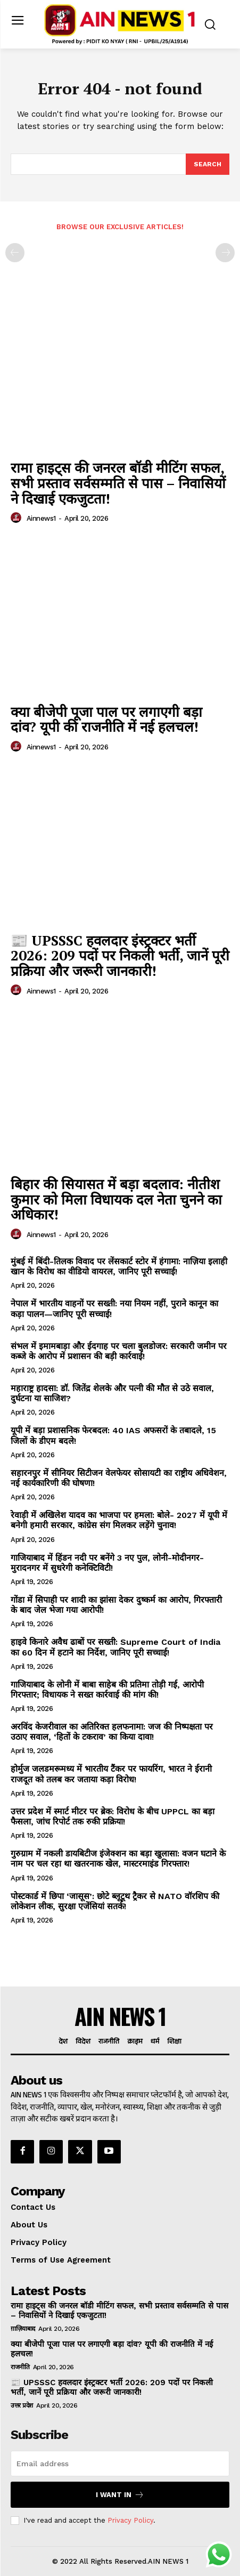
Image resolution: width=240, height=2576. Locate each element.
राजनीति (20, 2367)
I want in (120, 2495)
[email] (120, 2463)
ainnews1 (41, 518)
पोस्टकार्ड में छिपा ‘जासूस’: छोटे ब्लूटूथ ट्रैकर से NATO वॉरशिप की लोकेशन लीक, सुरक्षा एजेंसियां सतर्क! (115, 1901)
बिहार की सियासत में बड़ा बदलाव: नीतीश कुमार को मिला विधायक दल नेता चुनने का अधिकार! (116, 1199)
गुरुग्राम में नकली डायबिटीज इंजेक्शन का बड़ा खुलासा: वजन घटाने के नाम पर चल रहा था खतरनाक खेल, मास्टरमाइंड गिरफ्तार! (118, 1858)
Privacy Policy (130, 2520)
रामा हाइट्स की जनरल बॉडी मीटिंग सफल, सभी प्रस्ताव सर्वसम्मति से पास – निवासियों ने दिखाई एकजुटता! (118, 482)
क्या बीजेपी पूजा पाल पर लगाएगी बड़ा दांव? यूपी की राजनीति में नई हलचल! (106, 719)
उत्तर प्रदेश (22, 2405)
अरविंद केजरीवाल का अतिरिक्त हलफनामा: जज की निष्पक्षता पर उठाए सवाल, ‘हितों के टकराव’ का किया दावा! (112, 1732)
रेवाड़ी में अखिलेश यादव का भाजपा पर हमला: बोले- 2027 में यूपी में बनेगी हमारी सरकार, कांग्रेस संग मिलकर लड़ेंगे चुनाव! (119, 1520)
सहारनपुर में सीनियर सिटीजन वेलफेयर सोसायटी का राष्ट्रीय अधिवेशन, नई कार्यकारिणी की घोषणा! (119, 1478)
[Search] (207, 164)
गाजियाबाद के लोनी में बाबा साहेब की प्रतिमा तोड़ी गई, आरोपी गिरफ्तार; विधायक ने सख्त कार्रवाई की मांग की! (107, 1689)
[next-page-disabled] (225, 252)
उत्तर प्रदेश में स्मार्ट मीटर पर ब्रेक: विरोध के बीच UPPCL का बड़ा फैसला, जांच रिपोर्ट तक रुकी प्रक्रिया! (112, 1816)
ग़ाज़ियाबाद (23, 2328)
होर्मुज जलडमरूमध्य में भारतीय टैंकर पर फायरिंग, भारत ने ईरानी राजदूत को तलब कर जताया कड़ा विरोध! (111, 1774)
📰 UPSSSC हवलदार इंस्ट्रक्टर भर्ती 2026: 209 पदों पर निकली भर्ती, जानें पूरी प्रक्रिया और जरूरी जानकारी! (120, 955)
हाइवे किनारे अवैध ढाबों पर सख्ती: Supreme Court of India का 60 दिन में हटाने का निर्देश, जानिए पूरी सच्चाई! (115, 1647)
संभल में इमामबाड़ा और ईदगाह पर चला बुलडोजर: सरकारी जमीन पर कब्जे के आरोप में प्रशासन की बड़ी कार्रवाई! (119, 1351)
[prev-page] (14, 252)
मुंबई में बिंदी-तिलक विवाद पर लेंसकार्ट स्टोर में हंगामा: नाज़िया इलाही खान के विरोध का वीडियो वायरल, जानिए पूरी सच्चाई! (119, 1266)
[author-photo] (17, 518)
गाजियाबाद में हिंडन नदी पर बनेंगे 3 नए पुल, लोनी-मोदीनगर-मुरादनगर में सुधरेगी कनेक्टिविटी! (107, 1563)
